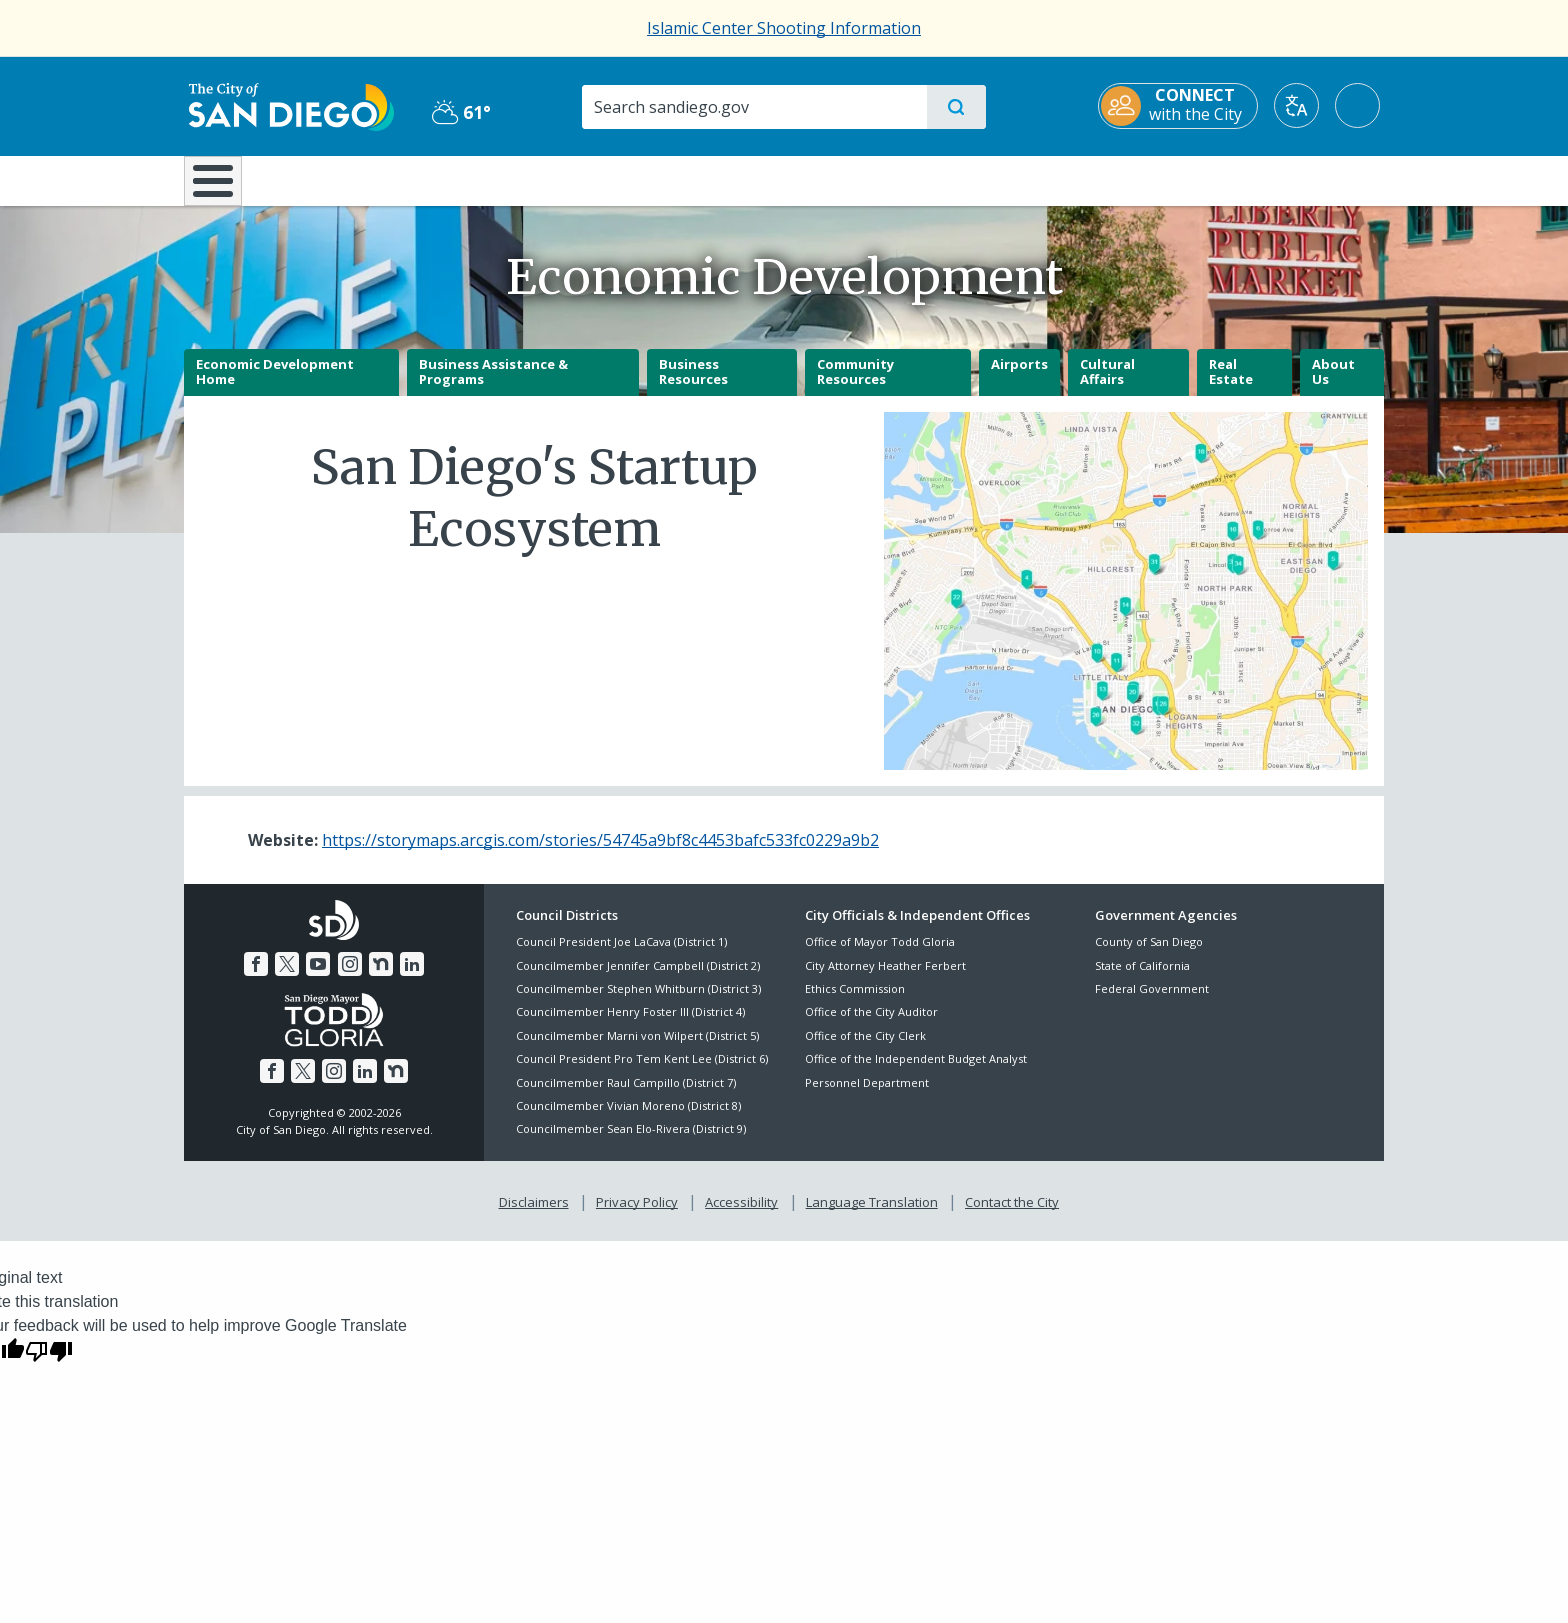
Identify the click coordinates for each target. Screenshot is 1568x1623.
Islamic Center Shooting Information (784, 28)
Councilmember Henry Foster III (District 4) (630, 1026)
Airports (1019, 378)
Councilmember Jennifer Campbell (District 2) (638, 979)
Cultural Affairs (1107, 386)
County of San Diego (1149, 956)
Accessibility (741, 1216)
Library (896, 179)
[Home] (222, 188)
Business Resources (693, 386)
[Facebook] (256, 978)
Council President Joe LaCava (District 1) (621, 956)
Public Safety (1091, 179)
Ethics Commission (855, 1002)
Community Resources (855, 386)
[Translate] (1300, 105)
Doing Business (714, 179)
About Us (1333, 386)
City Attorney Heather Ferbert (885, 979)
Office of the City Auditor (871, 1026)
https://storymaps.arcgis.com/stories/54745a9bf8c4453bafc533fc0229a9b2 (600, 854)
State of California (1142, 979)
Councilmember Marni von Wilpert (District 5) (637, 1049)
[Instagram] (350, 978)
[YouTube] (318, 978)
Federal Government (1152, 1002)
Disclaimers (534, 1216)
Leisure (353, 179)
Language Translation (872, 1216)
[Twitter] (287, 978)
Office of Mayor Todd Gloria (880, 956)
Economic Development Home (275, 386)
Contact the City (1012, 1216)
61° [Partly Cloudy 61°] (458, 112)
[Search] (753, 107)
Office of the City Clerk (865, 1049)
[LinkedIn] (412, 978)
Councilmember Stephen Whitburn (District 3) (638, 1002)
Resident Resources (537, 179)
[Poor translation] (49, 1365)
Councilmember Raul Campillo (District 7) (626, 1096)
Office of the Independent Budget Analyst (916, 1073)
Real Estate (1231, 386)
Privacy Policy (637, 1216)
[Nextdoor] (381, 978)
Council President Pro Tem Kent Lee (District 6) (642, 1073)
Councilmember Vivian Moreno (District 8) (628, 1119)
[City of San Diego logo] (286, 105)
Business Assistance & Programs (493, 386)
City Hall (1286, 179)
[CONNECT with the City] (1182, 106)
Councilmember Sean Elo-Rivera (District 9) (631, 1143)
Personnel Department (867, 1096)
